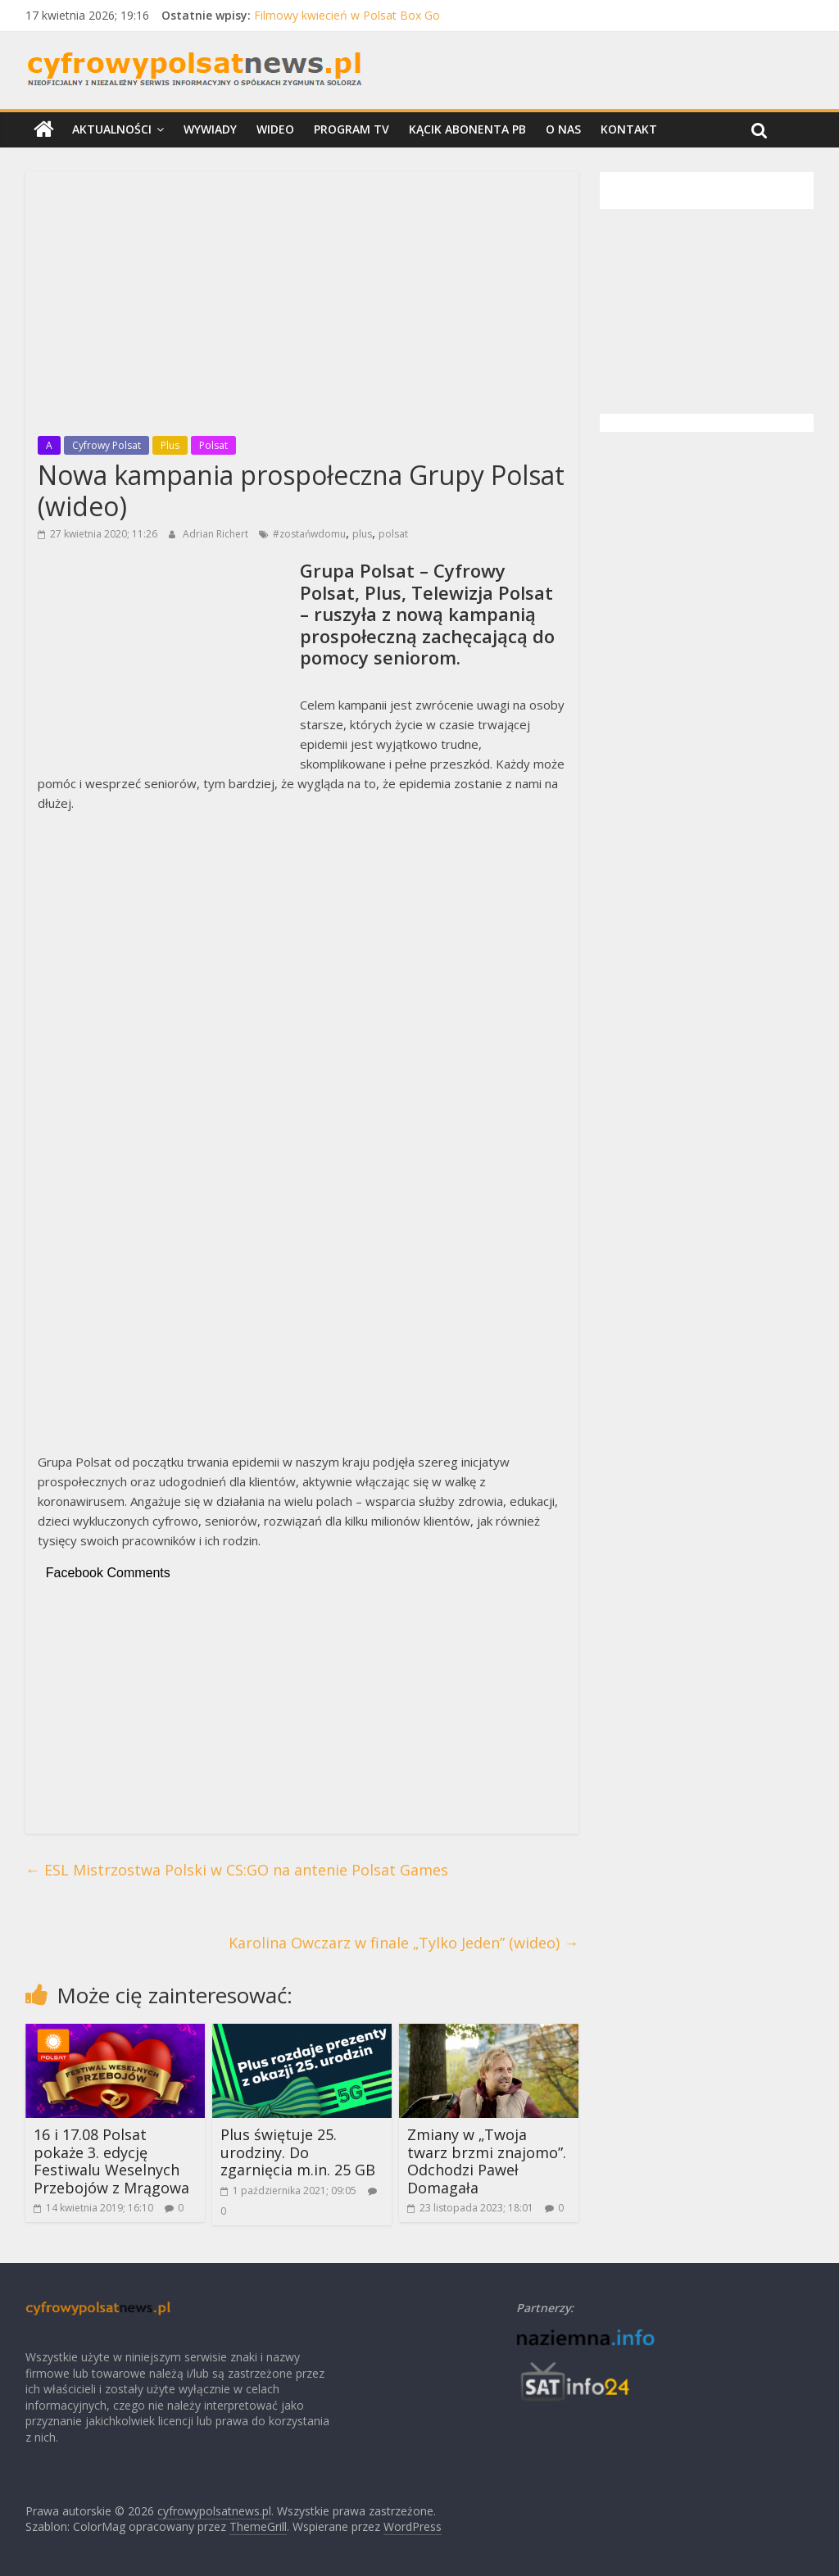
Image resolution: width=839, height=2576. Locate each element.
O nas (563, 129)
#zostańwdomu (309, 534)
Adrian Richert (217, 534)
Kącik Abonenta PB (467, 129)
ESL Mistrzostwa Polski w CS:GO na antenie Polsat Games (236, 1870)
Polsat (213, 445)
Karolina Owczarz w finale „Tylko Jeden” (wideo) (403, 1942)
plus (362, 534)
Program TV (351, 129)
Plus (170, 445)
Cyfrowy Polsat (106, 445)
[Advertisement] (302, 299)
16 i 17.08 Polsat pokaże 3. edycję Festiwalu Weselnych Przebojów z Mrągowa (111, 2161)
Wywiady (210, 129)
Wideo (275, 129)
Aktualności (112, 129)
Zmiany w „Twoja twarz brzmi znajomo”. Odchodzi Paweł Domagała (486, 2161)
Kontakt (629, 129)
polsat (393, 534)
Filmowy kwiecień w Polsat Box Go (347, 15)
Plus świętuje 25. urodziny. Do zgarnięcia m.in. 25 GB (297, 2152)
